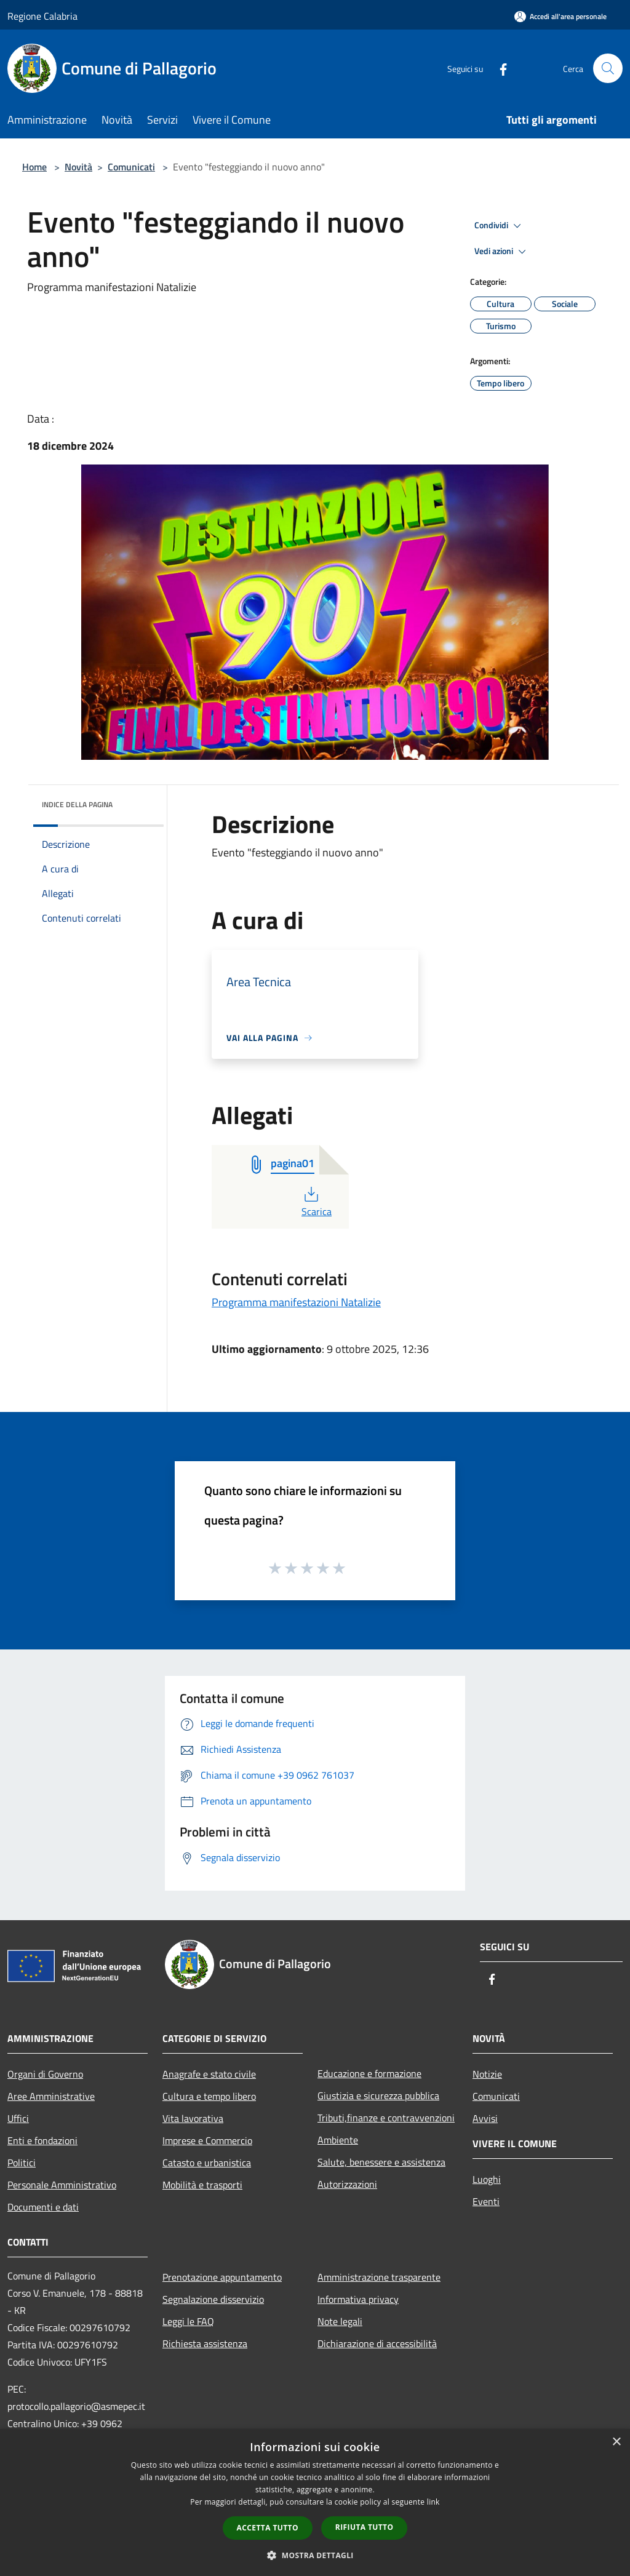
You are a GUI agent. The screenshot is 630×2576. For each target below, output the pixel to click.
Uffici (18, 2118)
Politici (21, 2162)
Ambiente (337, 2139)
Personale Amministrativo (61, 2184)
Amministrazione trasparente (379, 2277)
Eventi (486, 2201)
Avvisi (485, 2118)
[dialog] (315, 2502)
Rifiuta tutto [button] (364, 2527)
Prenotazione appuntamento (222, 2277)
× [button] (616, 2442)
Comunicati (131, 166)
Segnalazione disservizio (213, 2299)
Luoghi (486, 2179)
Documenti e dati (43, 2206)
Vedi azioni (502, 251)
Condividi (499, 225)
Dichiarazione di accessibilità (377, 2343)
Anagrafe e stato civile (209, 2074)
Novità (78, 166)
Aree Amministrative (51, 2096)
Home (34, 166)
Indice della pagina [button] (77, 804)
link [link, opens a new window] (433, 2502)
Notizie (487, 2074)
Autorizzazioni (347, 2184)
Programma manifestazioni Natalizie (296, 1302)
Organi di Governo (45, 2074)
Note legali (339, 2321)
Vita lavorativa (192, 2118)
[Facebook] (498, 68)
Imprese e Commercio (207, 2140)
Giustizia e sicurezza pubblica (378, 2095)
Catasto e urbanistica (206, 2162)
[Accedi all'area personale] (560, 16)
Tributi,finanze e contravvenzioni (386, 2117)
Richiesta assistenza (204, 2343)
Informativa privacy (358, 2299)
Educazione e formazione (369, 2073)
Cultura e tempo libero (209, 2096)
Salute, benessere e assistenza (381, 2162)
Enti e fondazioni (42, 2140)
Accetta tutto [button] (267, 2527)
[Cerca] (608, 68)
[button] (315, 2555)
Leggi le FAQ (188, 2321)
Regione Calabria (42, 16)
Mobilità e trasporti (202, 2184)
